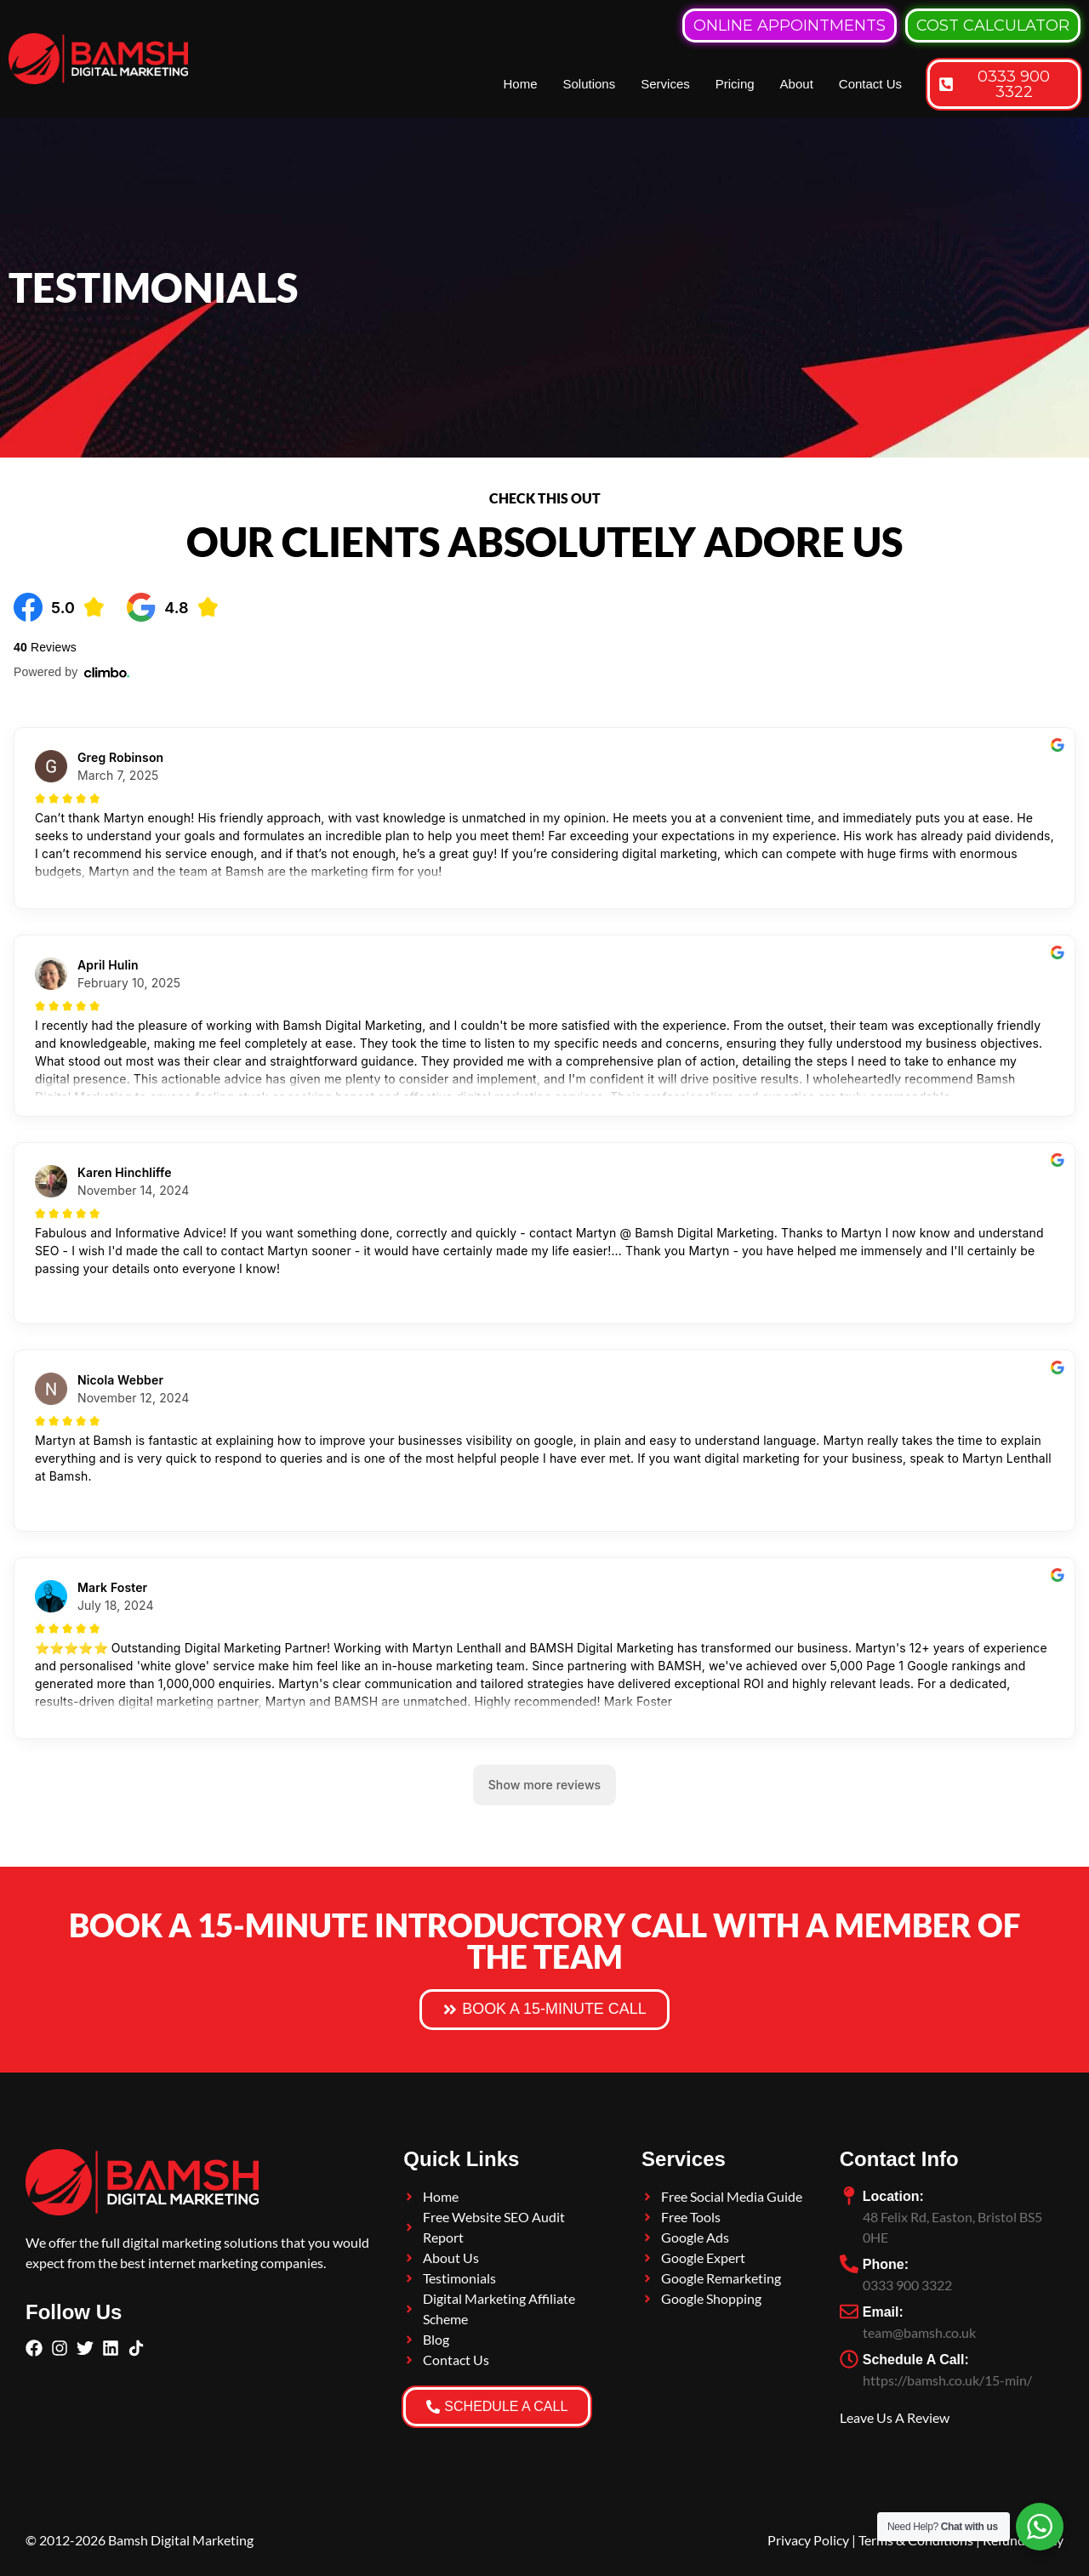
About (796, 84)
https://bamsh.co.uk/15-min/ (947, 2380)
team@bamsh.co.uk (919, 2332)
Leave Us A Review (894, 2417)
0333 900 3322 (907, 2285)
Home (520, 84)
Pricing (735, 84)
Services (665, 84)
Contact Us (870, 84)
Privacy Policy (808, 2540)
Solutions (588, 84)
